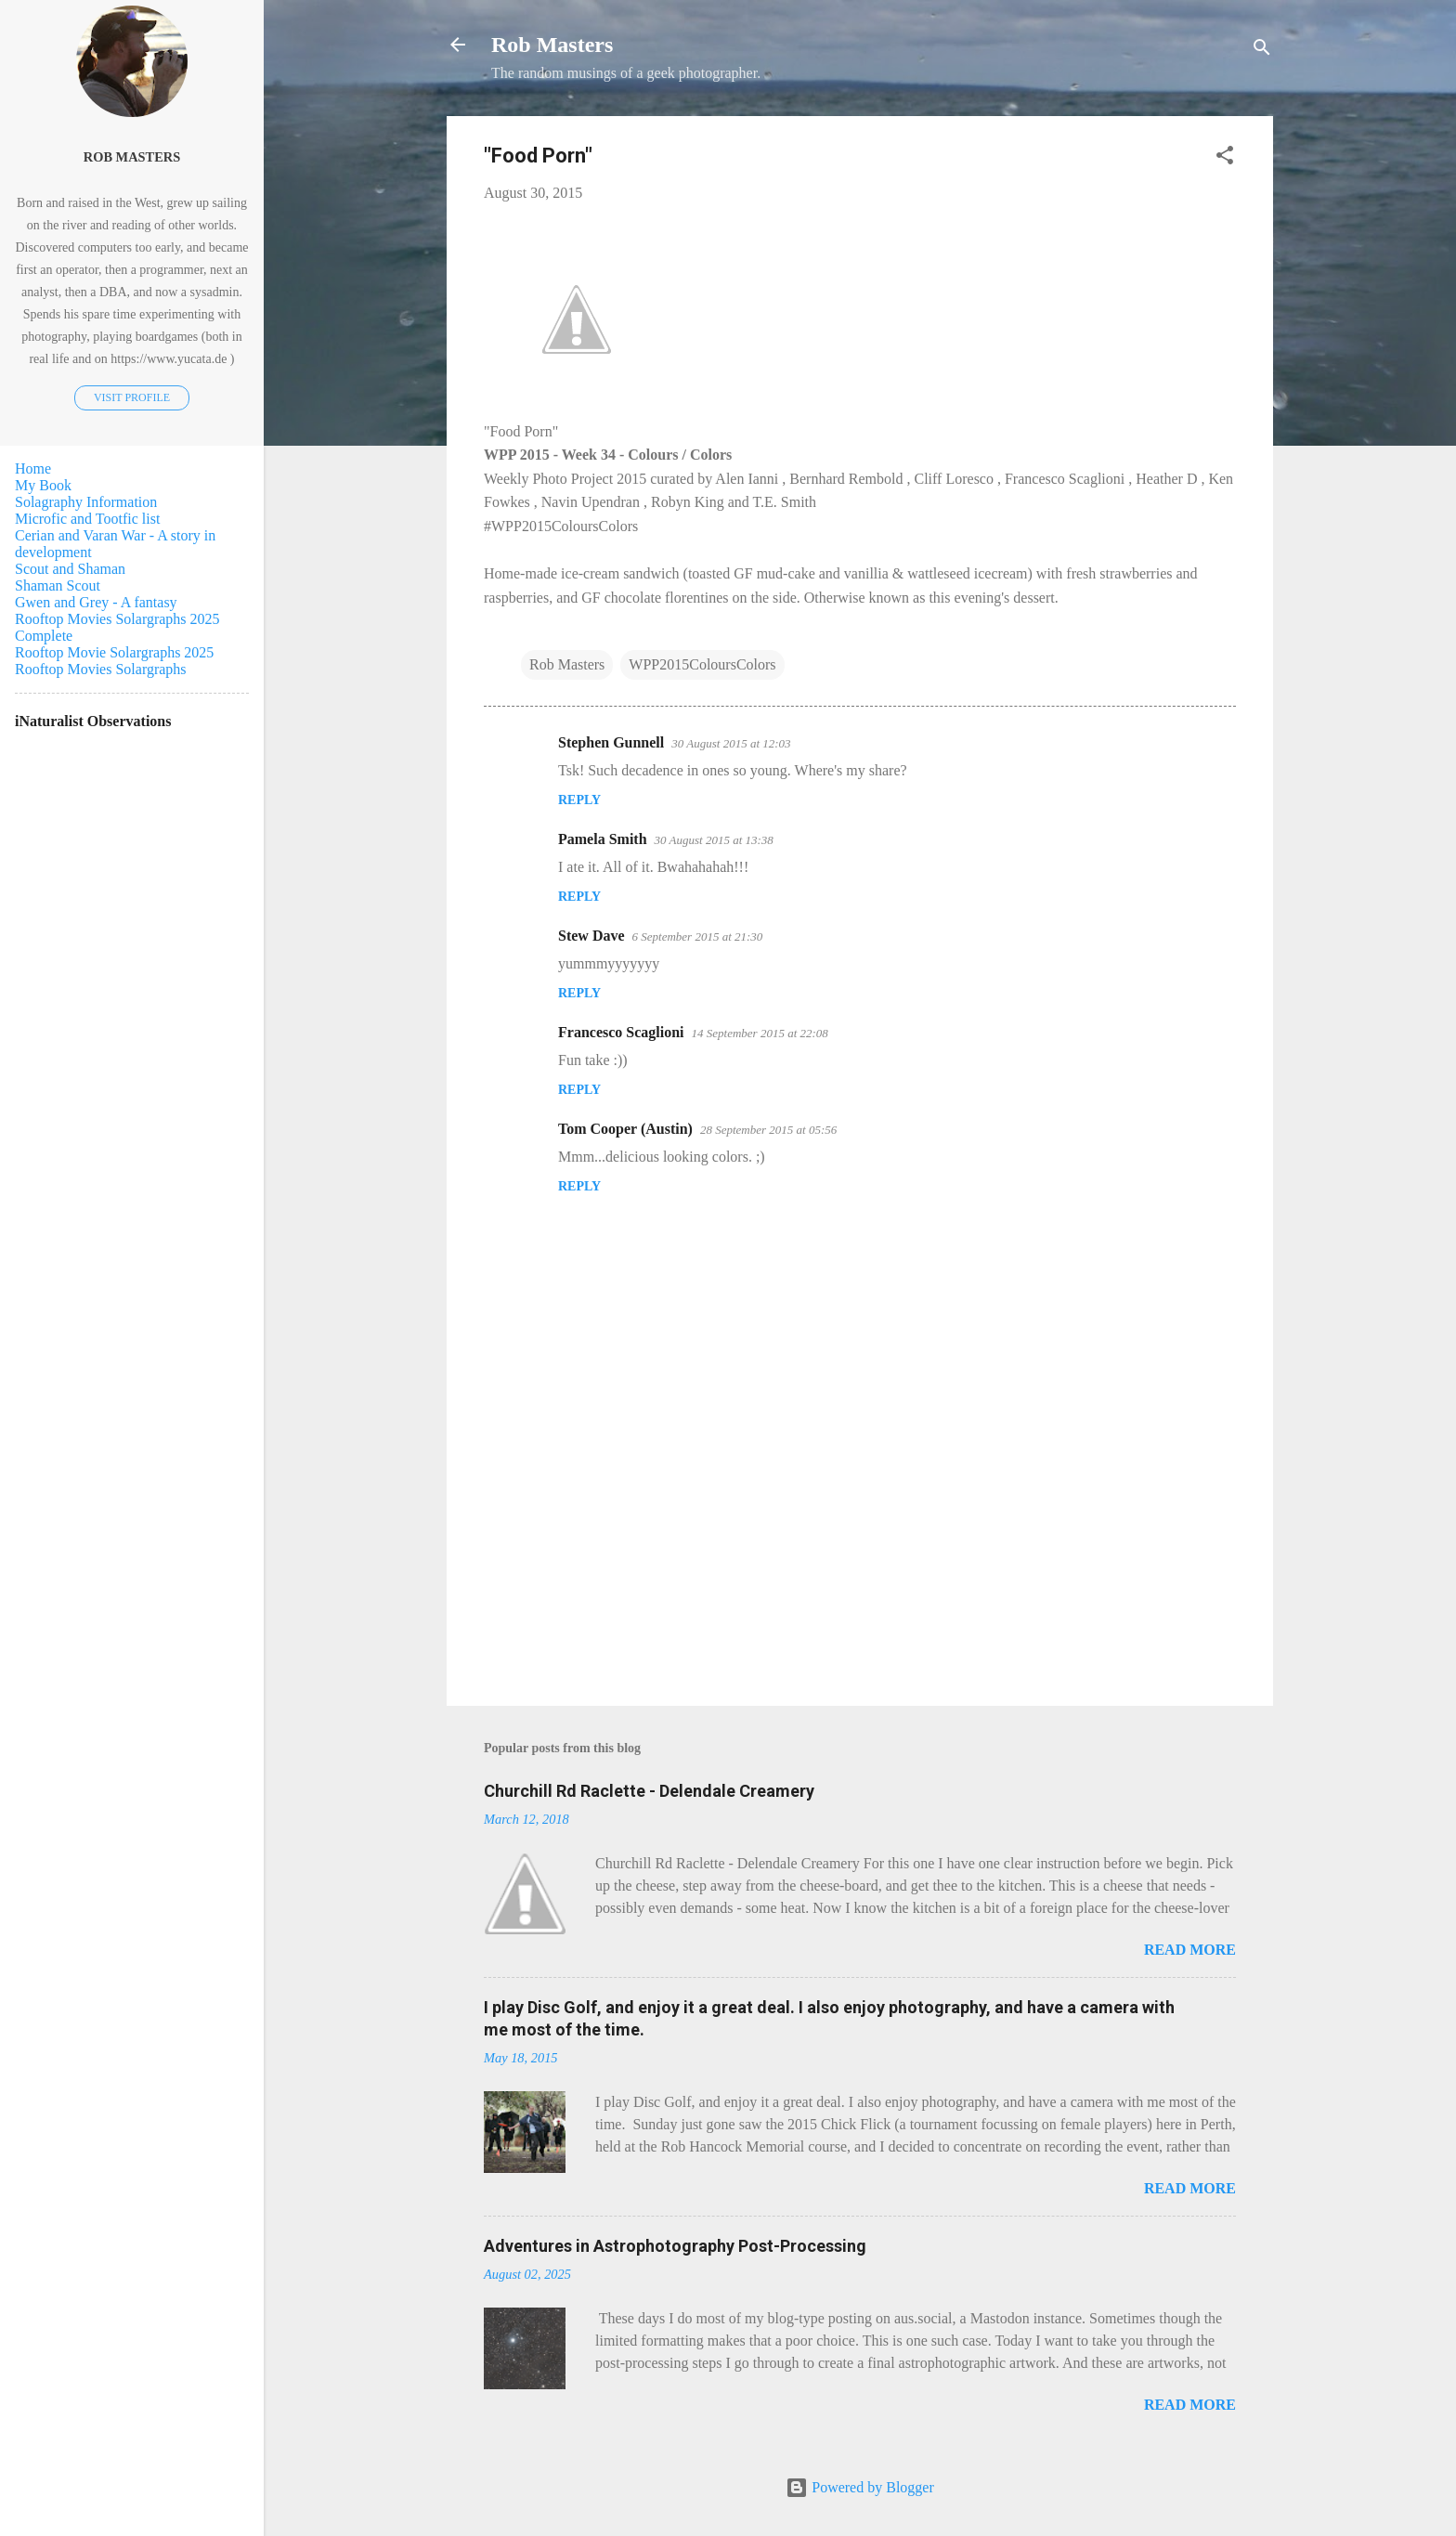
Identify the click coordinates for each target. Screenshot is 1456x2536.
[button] (1225, 158)
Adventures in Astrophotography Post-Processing (675, 2246)
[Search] (1262, 50)
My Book (43, 485)
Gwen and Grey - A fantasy (96, 602)
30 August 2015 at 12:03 (730, 743)
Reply (579, 800)
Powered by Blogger (860, 2487)
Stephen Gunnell (611, 742)
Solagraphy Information (86, 502)
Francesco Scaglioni (621, 1032)
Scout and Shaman (70, 569)
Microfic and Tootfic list (87, 519)
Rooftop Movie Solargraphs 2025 (114, 652)
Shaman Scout (57, 585)
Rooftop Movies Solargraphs (101, 669)
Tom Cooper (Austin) (625, 1129)
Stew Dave (591, 935)
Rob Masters (552, 45)
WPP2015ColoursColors (702, 664)
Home (33, 468)
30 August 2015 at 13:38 (714, 840)
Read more (1190, 1949)
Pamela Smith (602, 839)
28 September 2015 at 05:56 (768, 1130)
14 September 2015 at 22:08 (760, 1033)
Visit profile (132, 397)
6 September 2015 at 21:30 (697, 936)
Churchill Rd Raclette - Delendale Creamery (649, 1791)
